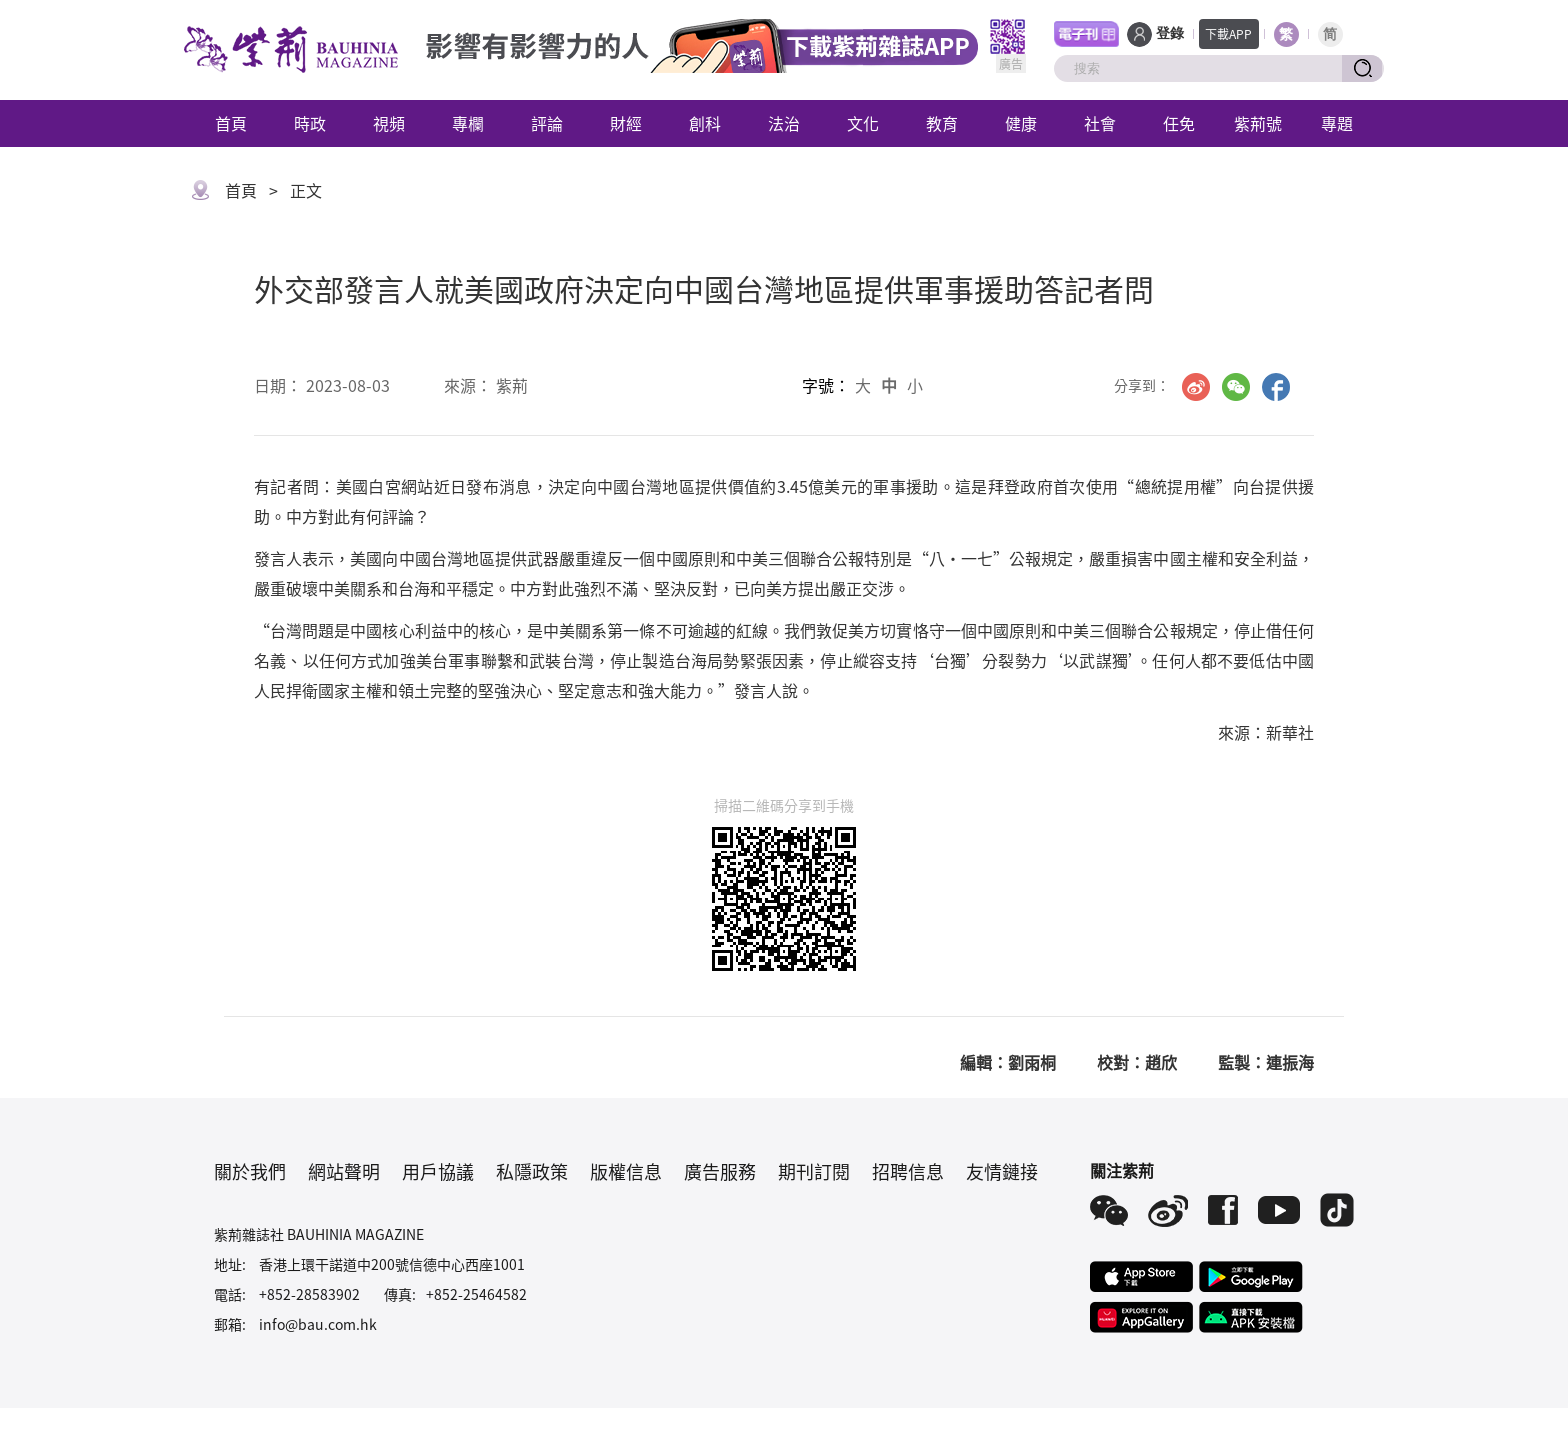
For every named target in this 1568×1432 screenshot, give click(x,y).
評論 (547, 123)
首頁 (231, 123)
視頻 (389, 123)
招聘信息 (908, 1171)
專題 (1337, 123)
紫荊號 (1258, 123)
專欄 (468, 123)
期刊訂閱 (814, 1171)
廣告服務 (720, 1171)
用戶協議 (438, 1171)
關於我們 (250, 1171)
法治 (784, 123)
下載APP (1228, 33)
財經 (626, 123)
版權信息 (626, 1171)
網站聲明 (344, 1171)
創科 (705, 123)
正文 (306, 190)
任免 (1179, 123)
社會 (1100, 123)
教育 (942, 123)
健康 (1021, 123)
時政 (310, 123)
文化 (863, 123)
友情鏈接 (1002, 1171)
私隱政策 (532, 1171)
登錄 (1170, 33)
